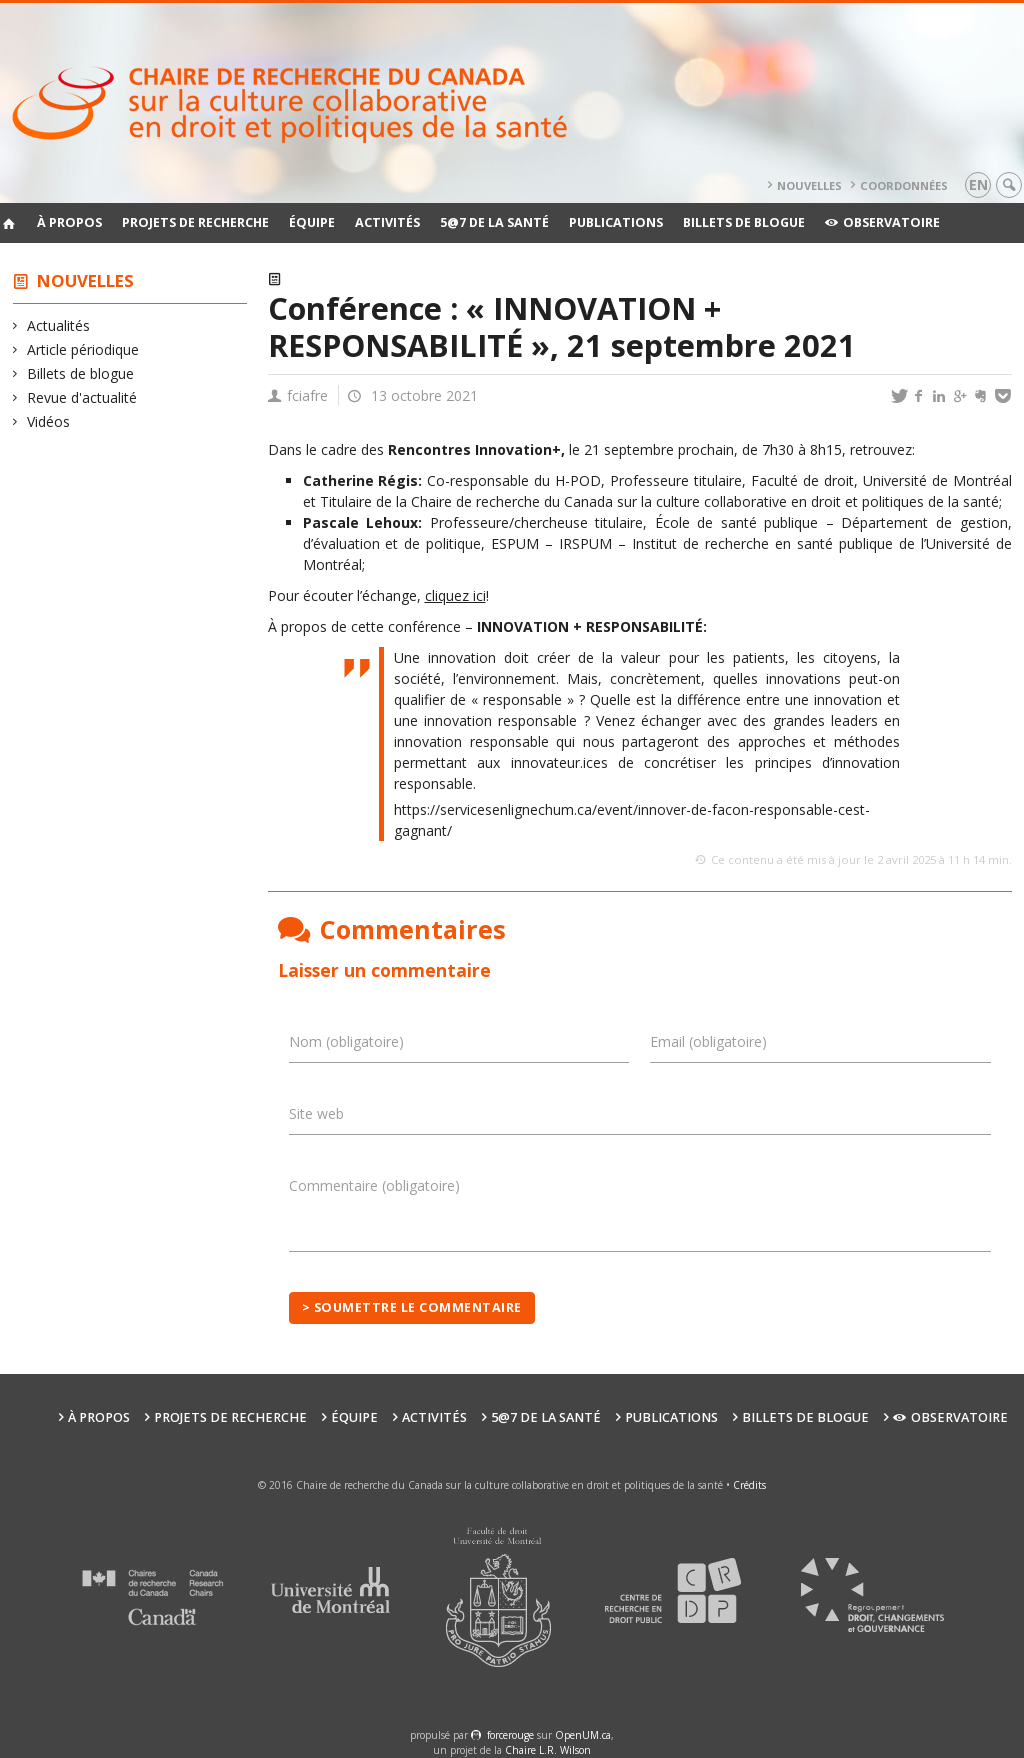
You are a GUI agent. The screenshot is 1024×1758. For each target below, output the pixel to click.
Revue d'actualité (82, 397)
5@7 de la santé (494, 222)
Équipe (312, 222)
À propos (69, 222)
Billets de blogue (744, 222)
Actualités (59, 325)
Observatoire (882, 222)
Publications (616, 222)
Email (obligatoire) (708, 1041)
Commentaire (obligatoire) (374, 1185)
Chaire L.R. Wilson (548, 1750)
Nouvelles (809, 185)
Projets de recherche (195, 222)
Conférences (414, 279)
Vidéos (49, 421)
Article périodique (83, 349)
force (510, 1735)
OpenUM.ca (583, 1735)
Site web (316, 1113)
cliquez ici (455, 595)
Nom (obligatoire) (346, 1041)
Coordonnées (904, 185)
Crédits (749, 1485)
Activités (387, 222)
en (978, 184)
